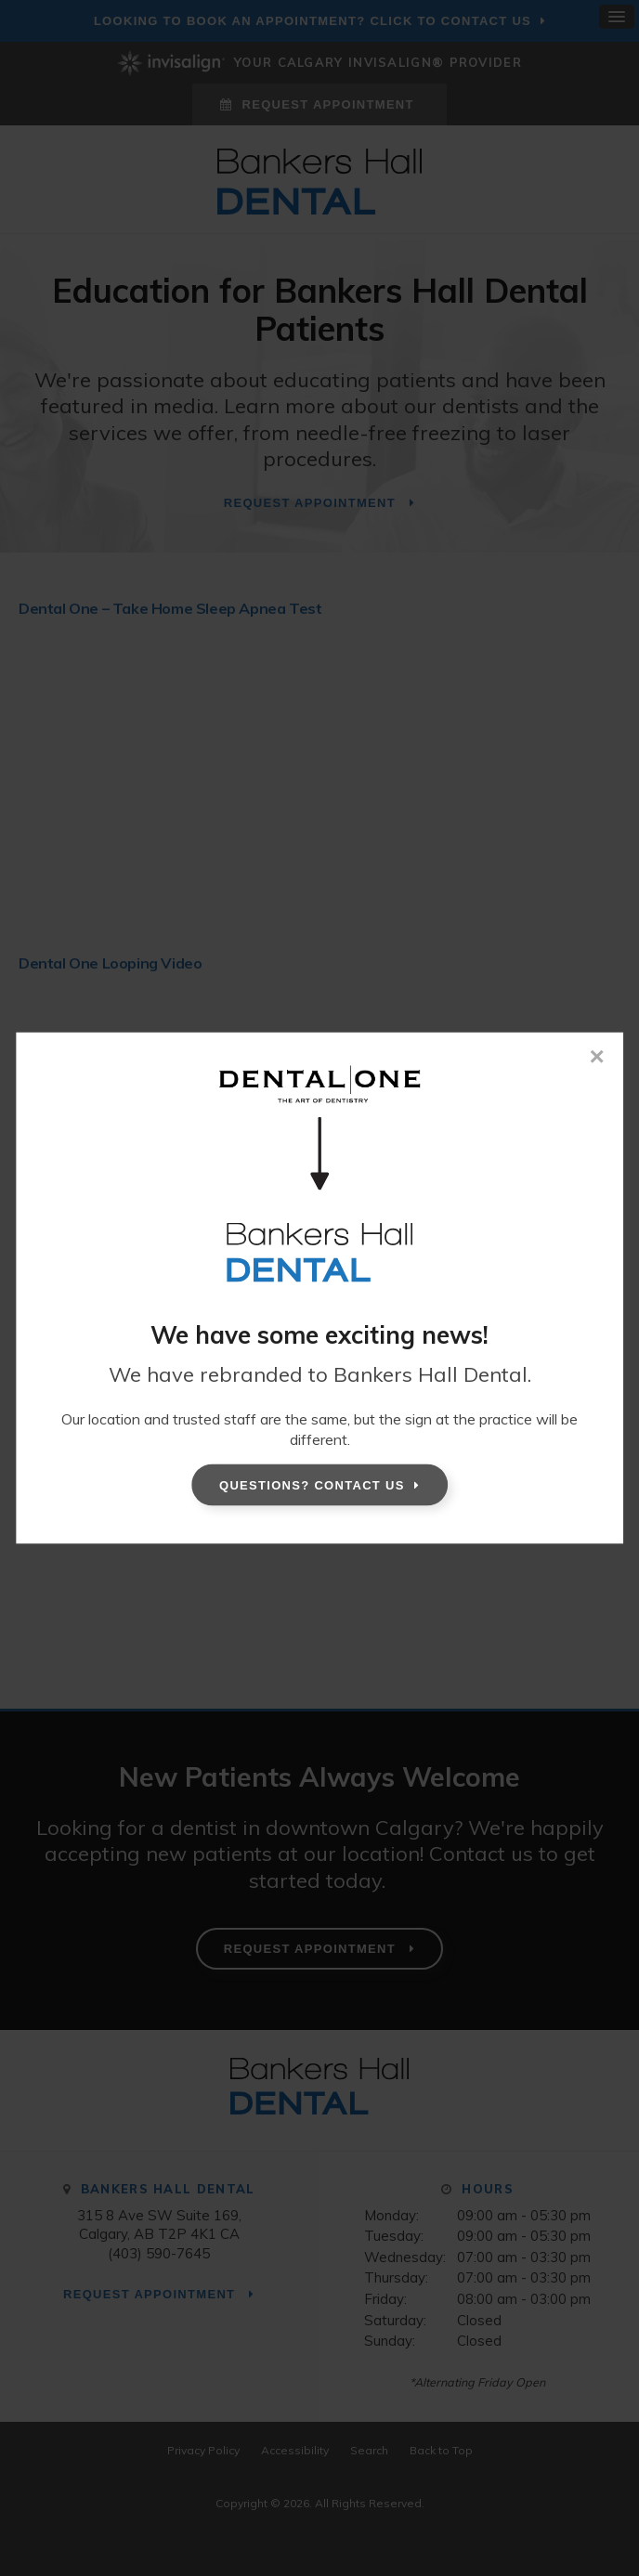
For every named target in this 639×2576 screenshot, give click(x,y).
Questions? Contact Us (312, 1484)
